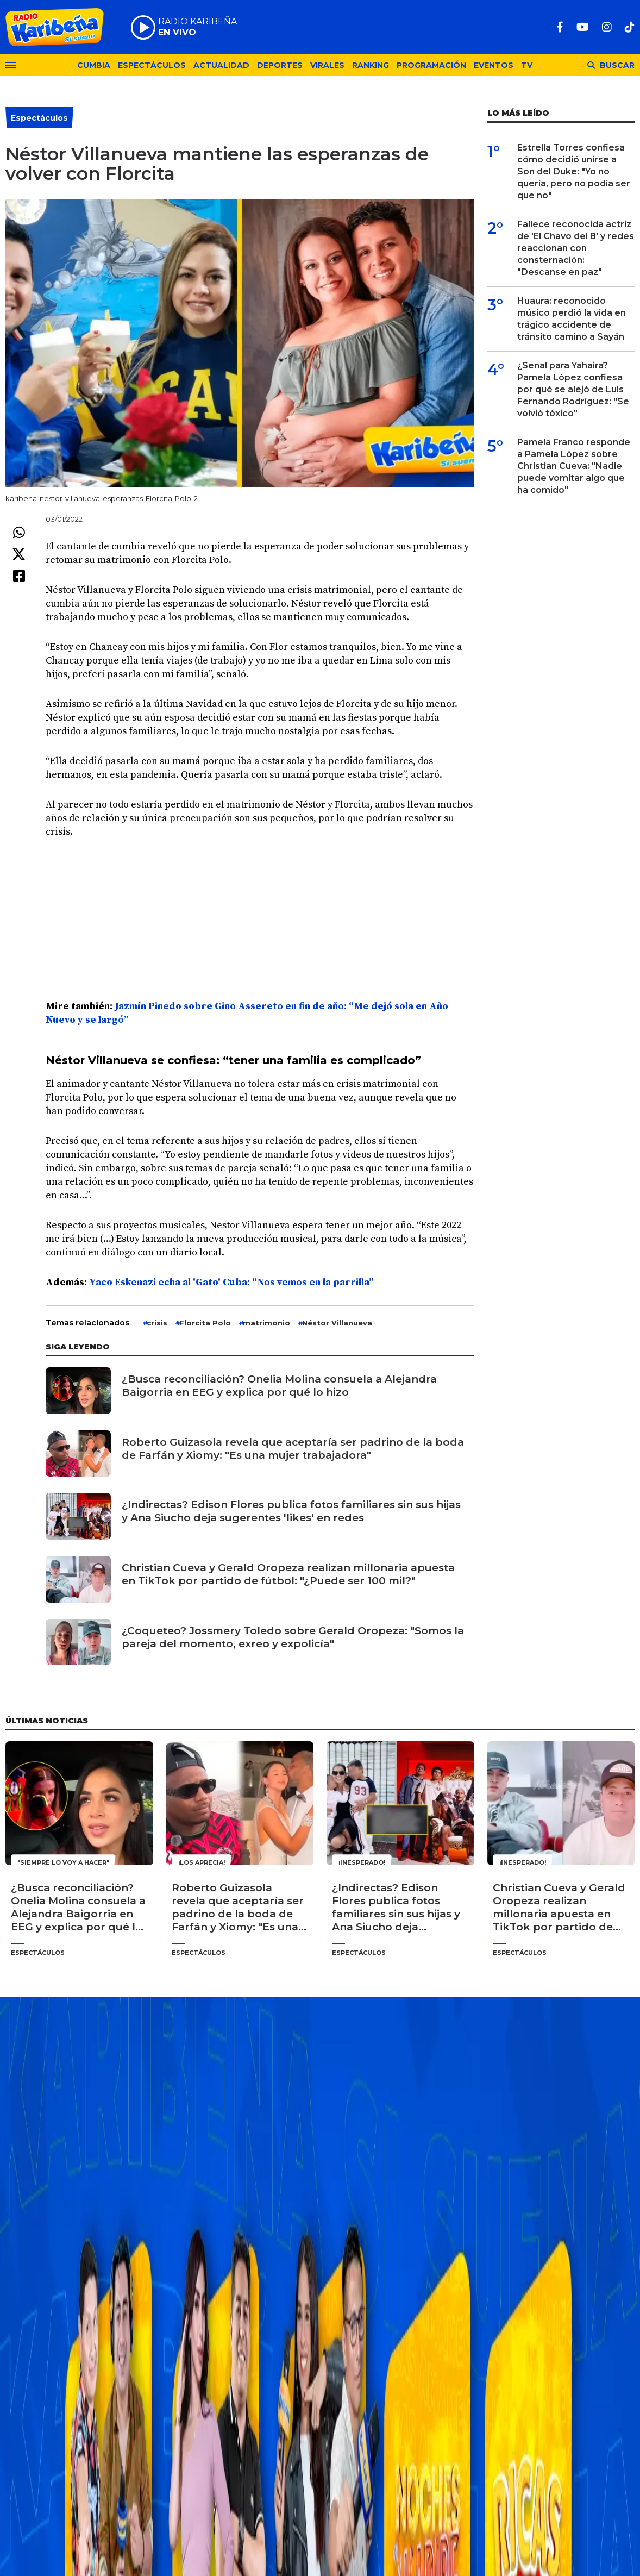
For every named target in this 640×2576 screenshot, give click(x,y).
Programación (431, 65)
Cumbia (93, 65)
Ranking (370, 65)
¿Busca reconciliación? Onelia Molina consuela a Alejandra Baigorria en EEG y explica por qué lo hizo (279, 1385)
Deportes (280, 65)
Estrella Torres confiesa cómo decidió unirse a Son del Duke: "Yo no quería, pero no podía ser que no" (573, 171)
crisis (157, 1322)
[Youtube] (582, 27)
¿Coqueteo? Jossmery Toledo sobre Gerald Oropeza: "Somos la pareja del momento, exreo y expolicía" (293, 1637)
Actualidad (221, 65)
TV (526, 65)
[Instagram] (607, 27)
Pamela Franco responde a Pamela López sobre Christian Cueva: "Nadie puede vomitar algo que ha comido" (573, 466)
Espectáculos (152, 65)
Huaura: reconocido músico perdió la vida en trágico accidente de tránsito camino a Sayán (571, 319)
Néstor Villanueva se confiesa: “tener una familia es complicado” (233, 1060)
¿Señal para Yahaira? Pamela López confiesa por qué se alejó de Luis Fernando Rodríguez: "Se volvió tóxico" (573, 389)
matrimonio (266, 1322)
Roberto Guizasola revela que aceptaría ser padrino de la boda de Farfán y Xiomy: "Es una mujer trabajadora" (293, 1448)
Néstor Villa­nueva (337, 1322)
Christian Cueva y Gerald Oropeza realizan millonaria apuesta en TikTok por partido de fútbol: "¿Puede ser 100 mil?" (288, 1574)
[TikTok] (630, 27)
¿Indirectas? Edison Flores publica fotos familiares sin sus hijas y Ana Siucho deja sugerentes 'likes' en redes (291, 1511)
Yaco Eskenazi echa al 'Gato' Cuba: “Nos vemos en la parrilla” (231, 1282)
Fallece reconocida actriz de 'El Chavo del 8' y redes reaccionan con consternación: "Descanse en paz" (575, 248)
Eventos (493, 65)
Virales (327, 65)
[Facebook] (559, 27)
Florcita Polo (205, 1322)
